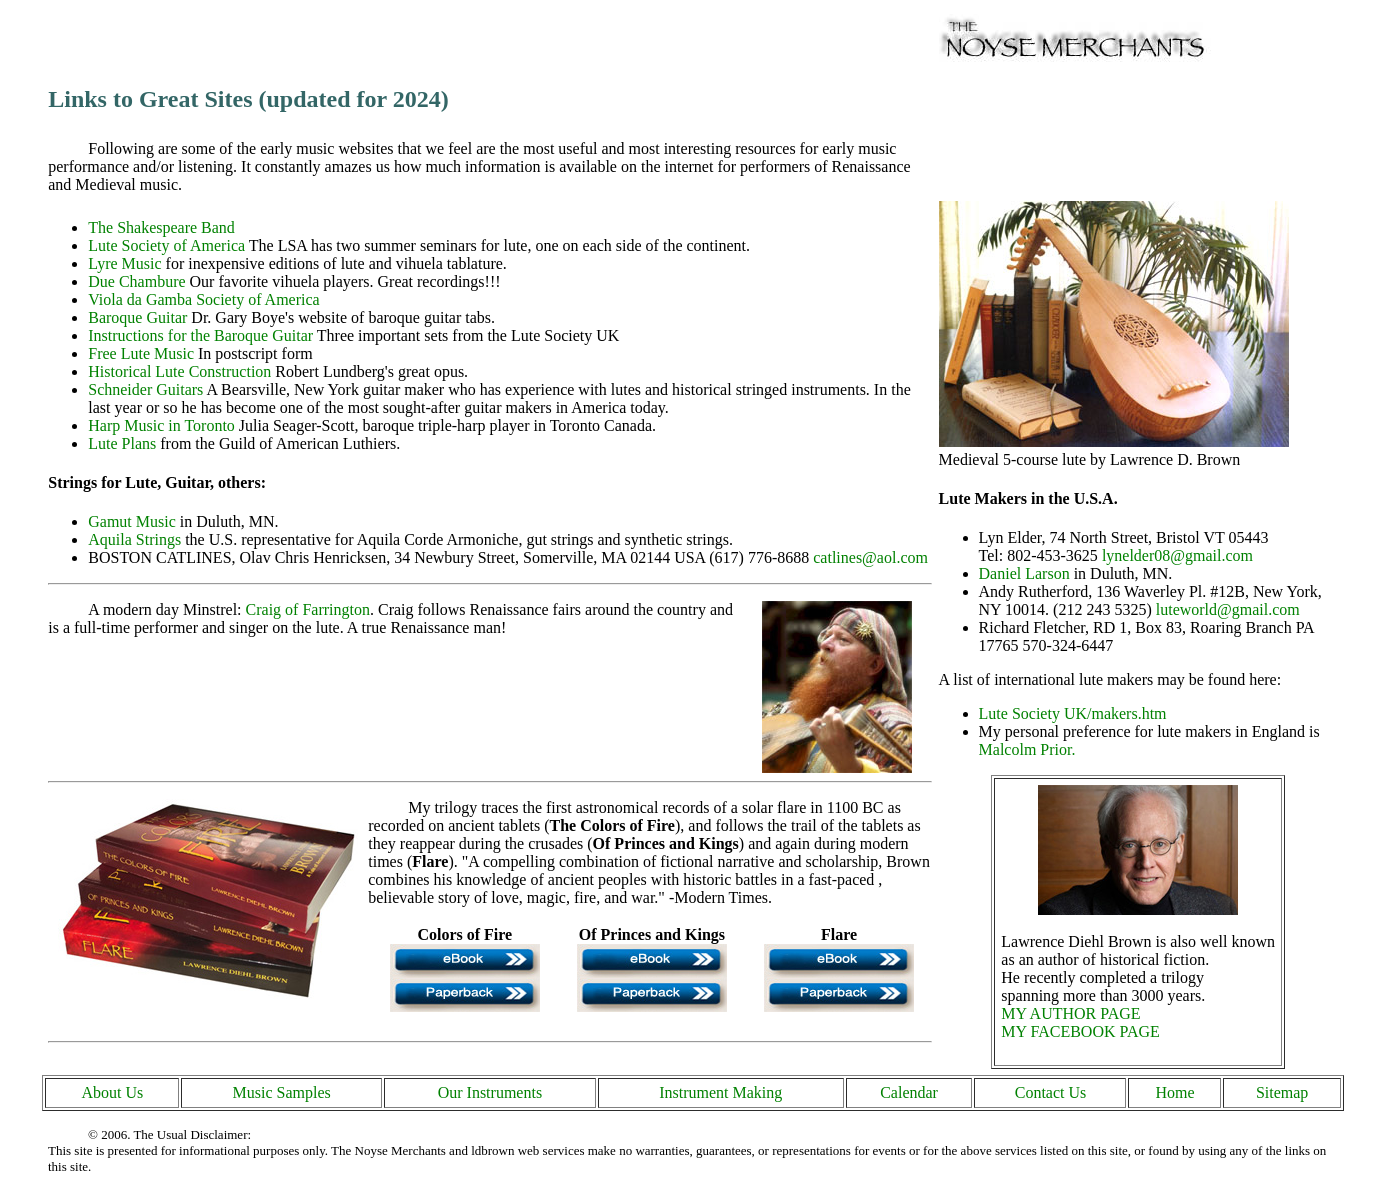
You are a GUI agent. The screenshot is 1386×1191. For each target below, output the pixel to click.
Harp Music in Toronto (161, 425)
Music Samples (282, 1092)
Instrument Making (720, 1092)
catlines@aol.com (870, 557)
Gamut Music (132, 521)
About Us (112, 1092)
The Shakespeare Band (161, 227)
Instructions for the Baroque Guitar (200, 335)
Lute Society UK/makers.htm (1073, 713)
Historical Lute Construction (179, 371)
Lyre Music (124, 263)
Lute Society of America (166, 245)
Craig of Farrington (308, 609)
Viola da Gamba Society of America (203, 299)
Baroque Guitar (137, 317)
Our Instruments (490, 1092)
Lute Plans (122, 443)
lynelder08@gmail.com (1177, 555)
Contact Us (1051, 1092)
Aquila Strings (134, 539)
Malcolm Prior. (1027, 749)
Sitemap (1282, 1092)
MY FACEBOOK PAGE (1080, 1031)
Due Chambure (136, 281)
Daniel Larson (1024, 573)
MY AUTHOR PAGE (1070, 1013)
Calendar (909, 1092)
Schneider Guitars (145, 389)
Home (1174, 1092)
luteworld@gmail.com (1228, 609)
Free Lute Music (141, 353)
